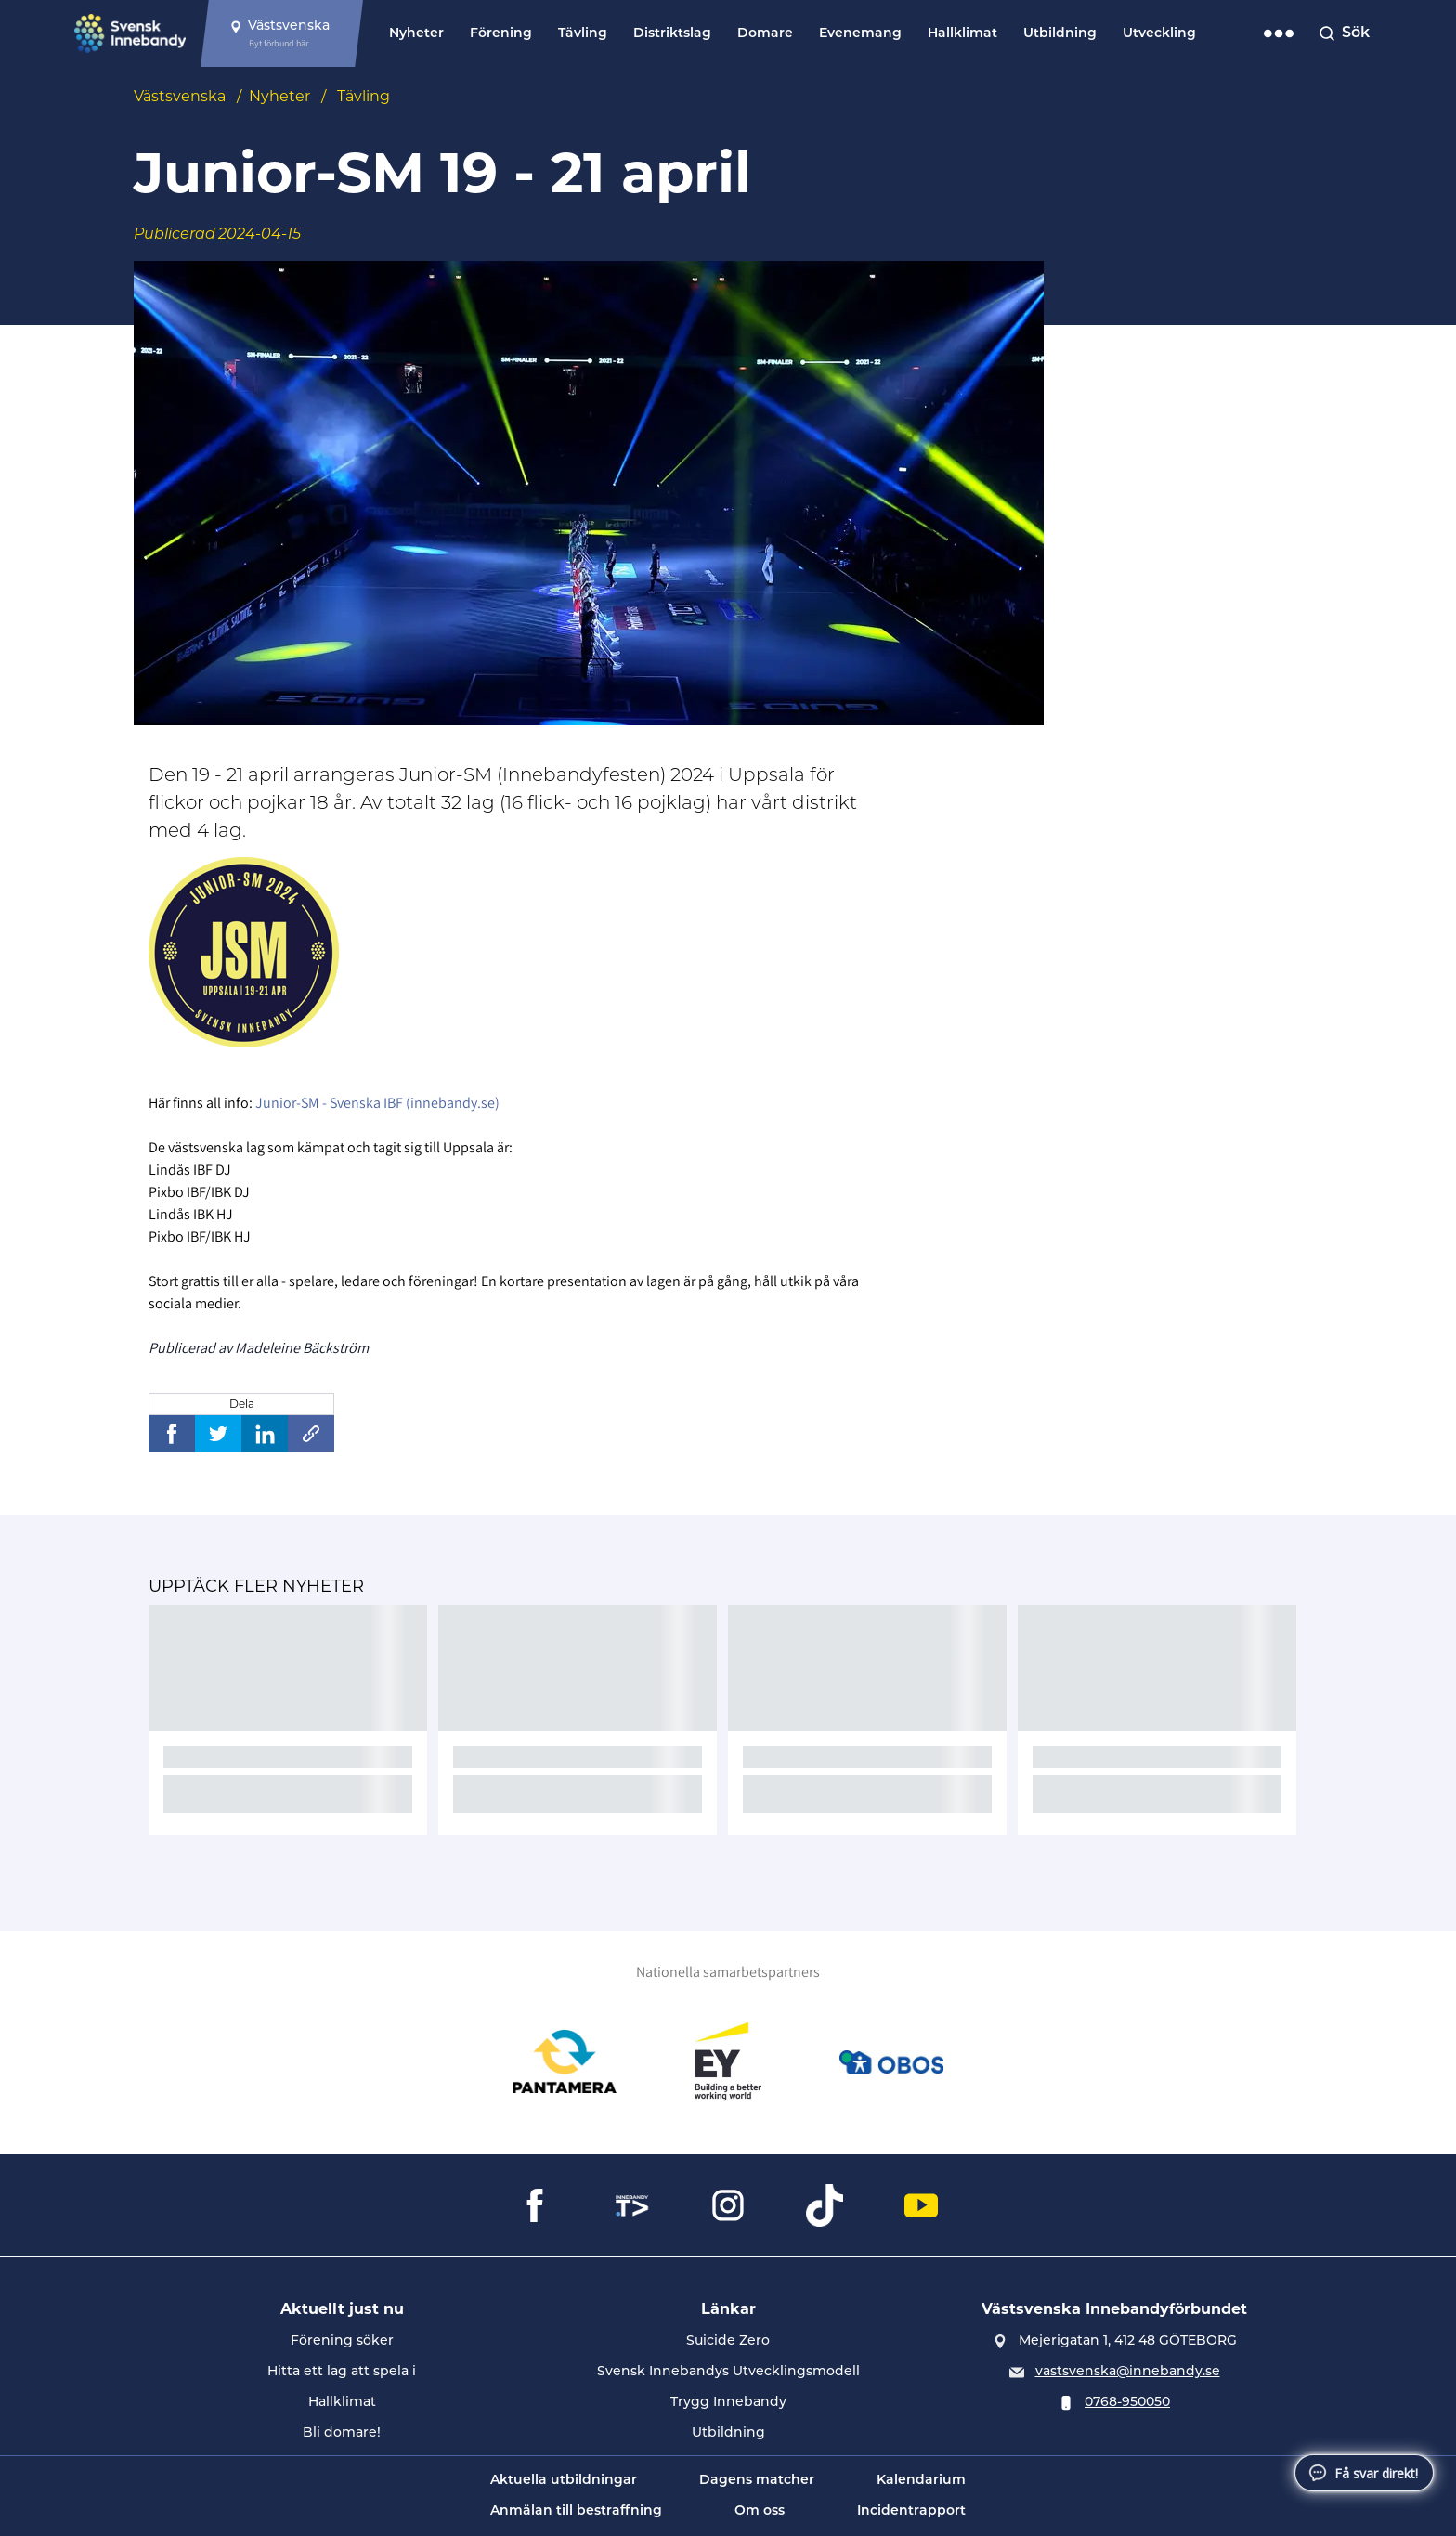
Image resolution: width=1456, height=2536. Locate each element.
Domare (765, 34)
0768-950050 (1127, 2403)
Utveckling (1159, 34)
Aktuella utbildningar (563, 2481)
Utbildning (1060, 34)
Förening (501, 34)
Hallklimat (962, 34)
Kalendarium (921, 2481)
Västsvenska (180, 96)
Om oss (759, 2511)
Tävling (582, 34)
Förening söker (342, 2341)
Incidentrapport (911, 2511)
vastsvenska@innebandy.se (1127, 2372)
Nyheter (416, 34)
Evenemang (860, 34)
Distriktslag (672, 34)
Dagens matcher (756, 2481)
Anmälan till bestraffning (576, 2511)
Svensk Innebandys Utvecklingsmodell (728, 2372)
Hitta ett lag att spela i (341, 2372)
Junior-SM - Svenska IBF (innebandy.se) (377, 1102)
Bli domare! (342, 2433)
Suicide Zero (728, 2341)
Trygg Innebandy (728, 2403)
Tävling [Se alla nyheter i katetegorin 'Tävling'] (363, 96)
